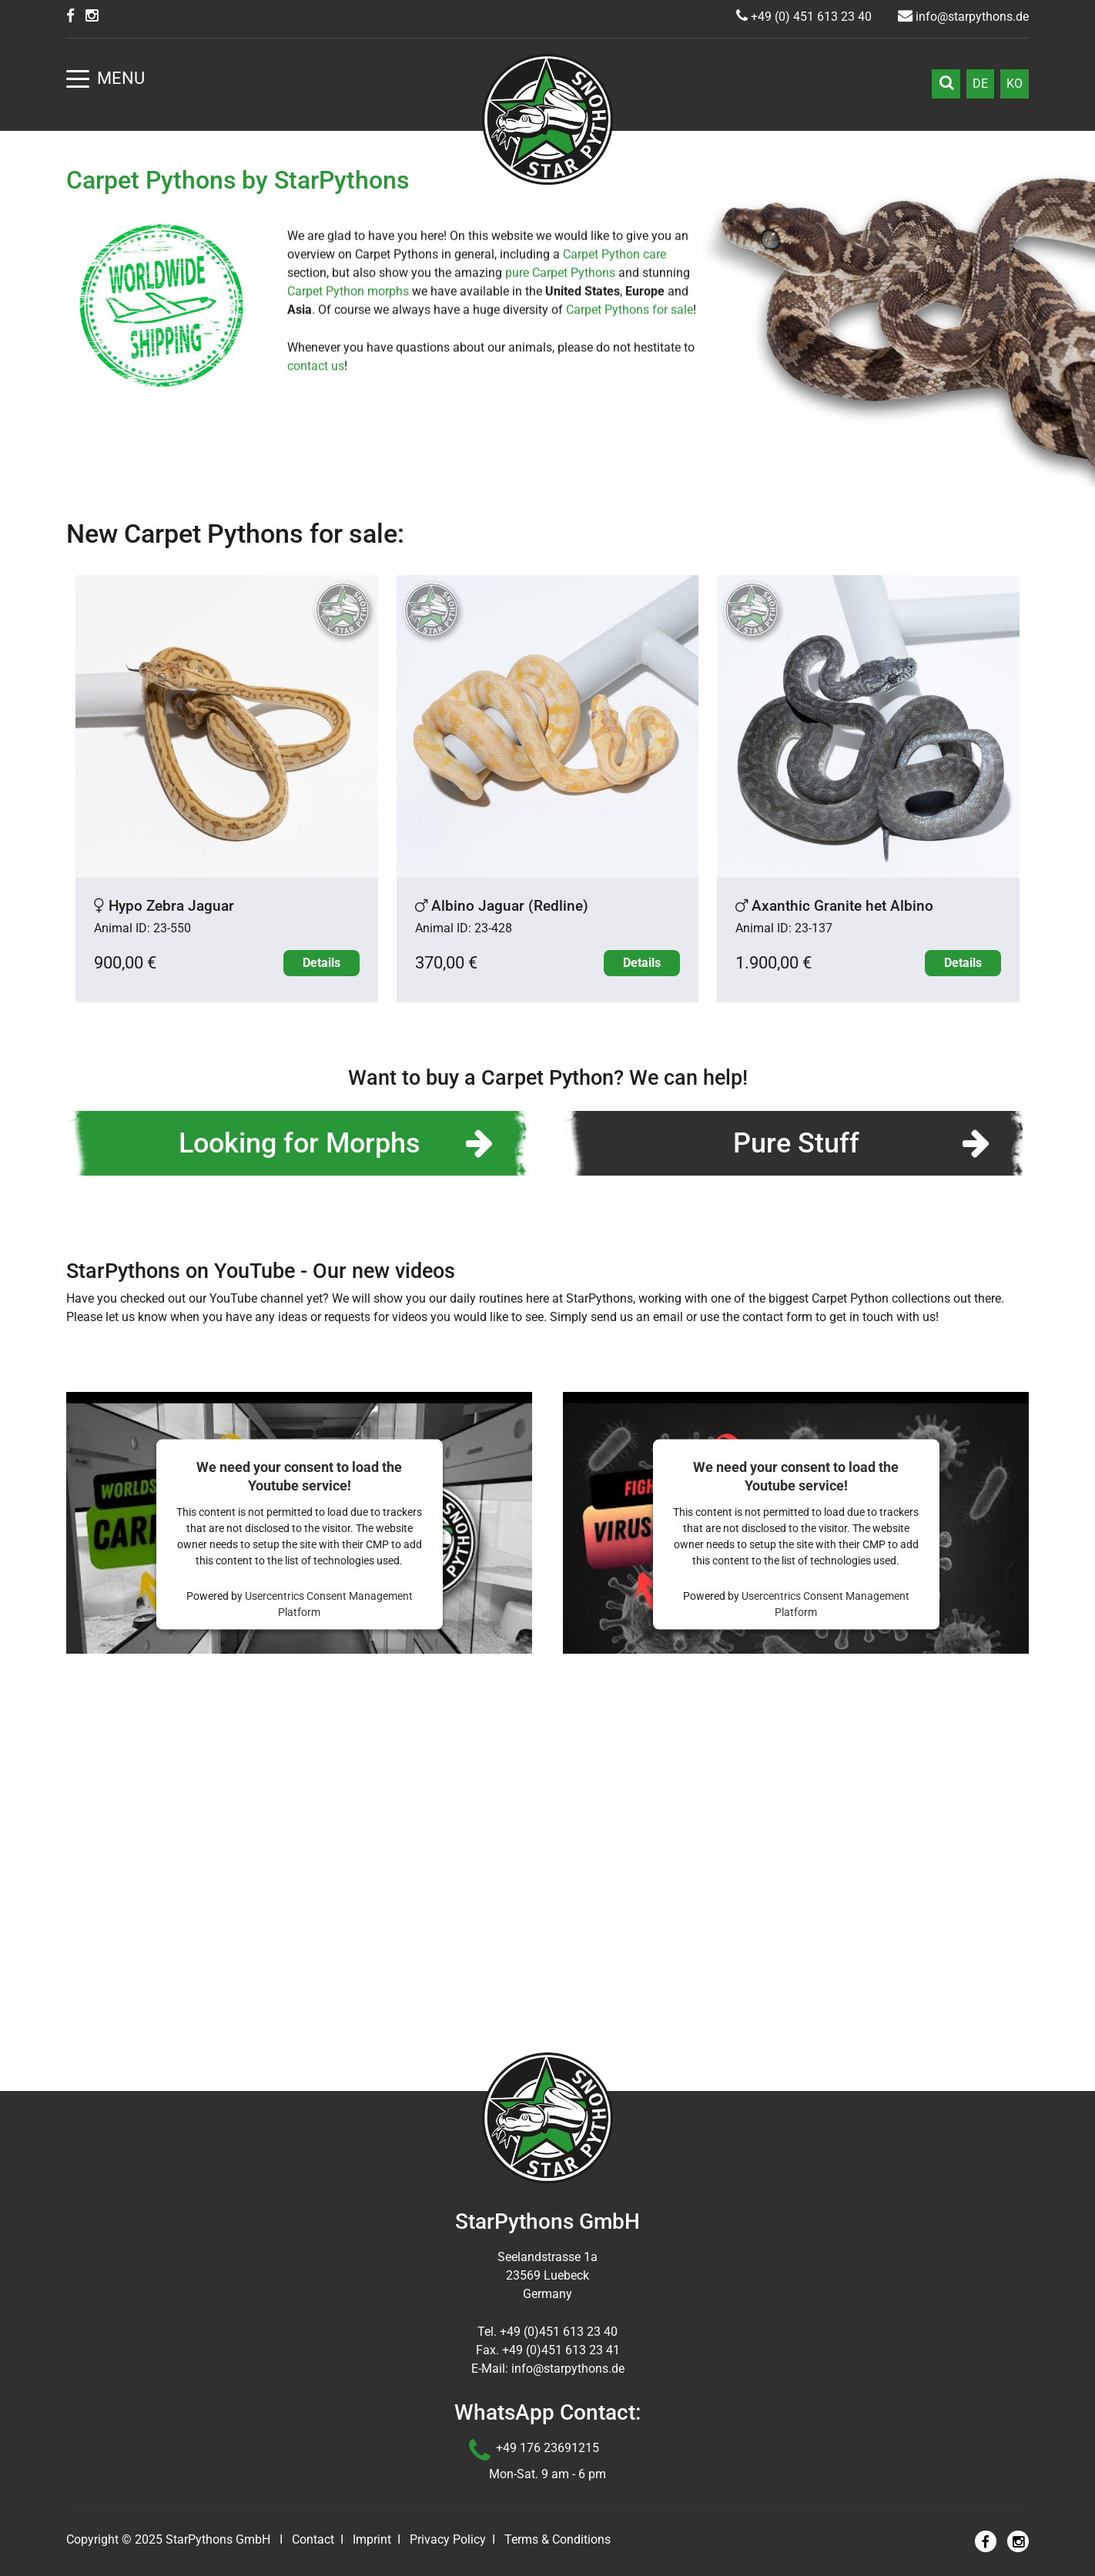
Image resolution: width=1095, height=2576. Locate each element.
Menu (105, 78)
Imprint (372, 2539)
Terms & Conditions (557, 2539)
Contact (313, 2539)
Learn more (547, 337)
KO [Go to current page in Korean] (1014, 83)
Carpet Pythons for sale (629, 654)
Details (321, 1292)
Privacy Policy (448, 2539)
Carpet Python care (614, 599)
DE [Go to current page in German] (980, 83)
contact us (315, 711)
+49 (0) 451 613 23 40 (804, 16)
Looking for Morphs (299, 1473)
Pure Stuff (796, 1473)
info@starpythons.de (963, 16)
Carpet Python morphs (348, 636)
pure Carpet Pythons (560, 618)
